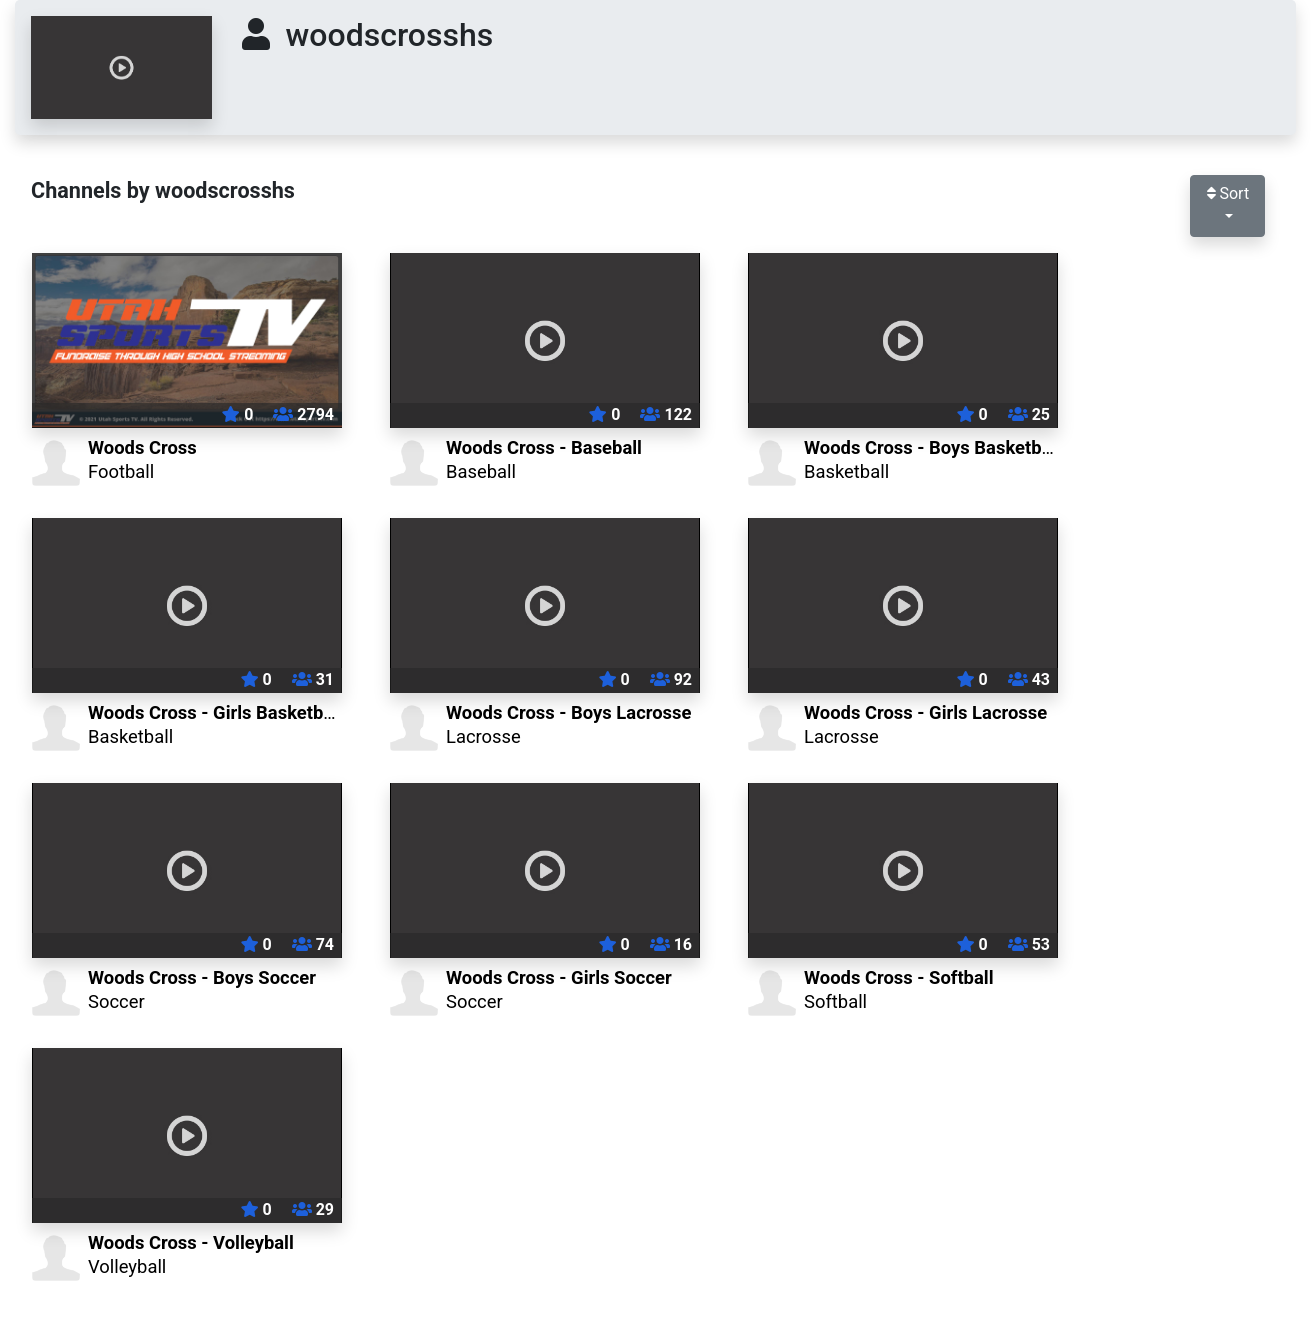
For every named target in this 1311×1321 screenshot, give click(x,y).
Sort (1228, 193)
